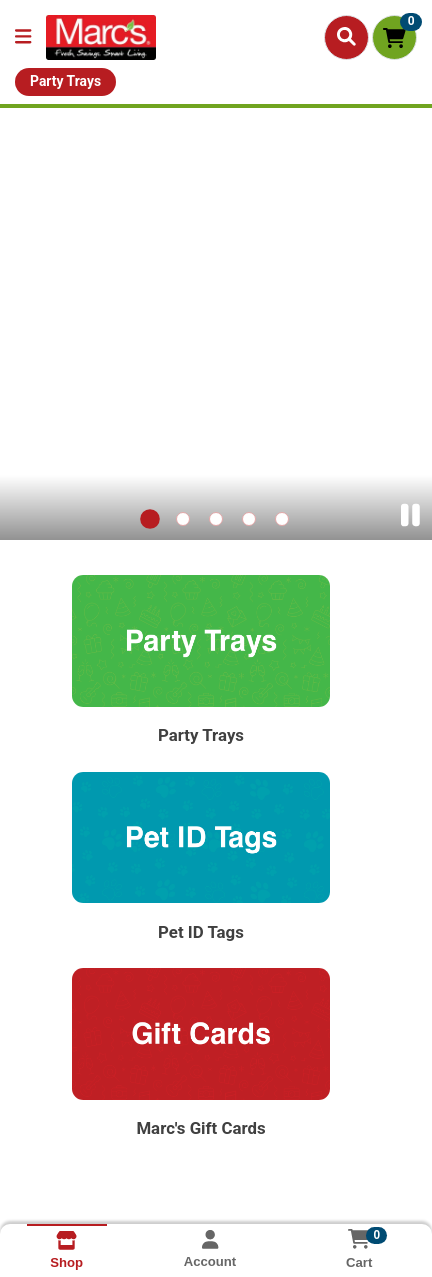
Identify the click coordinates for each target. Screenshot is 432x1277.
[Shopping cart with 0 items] (394, 37)
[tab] (151, 520)
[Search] (346, 37)
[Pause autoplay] (410, 515)
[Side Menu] (23, 37)
